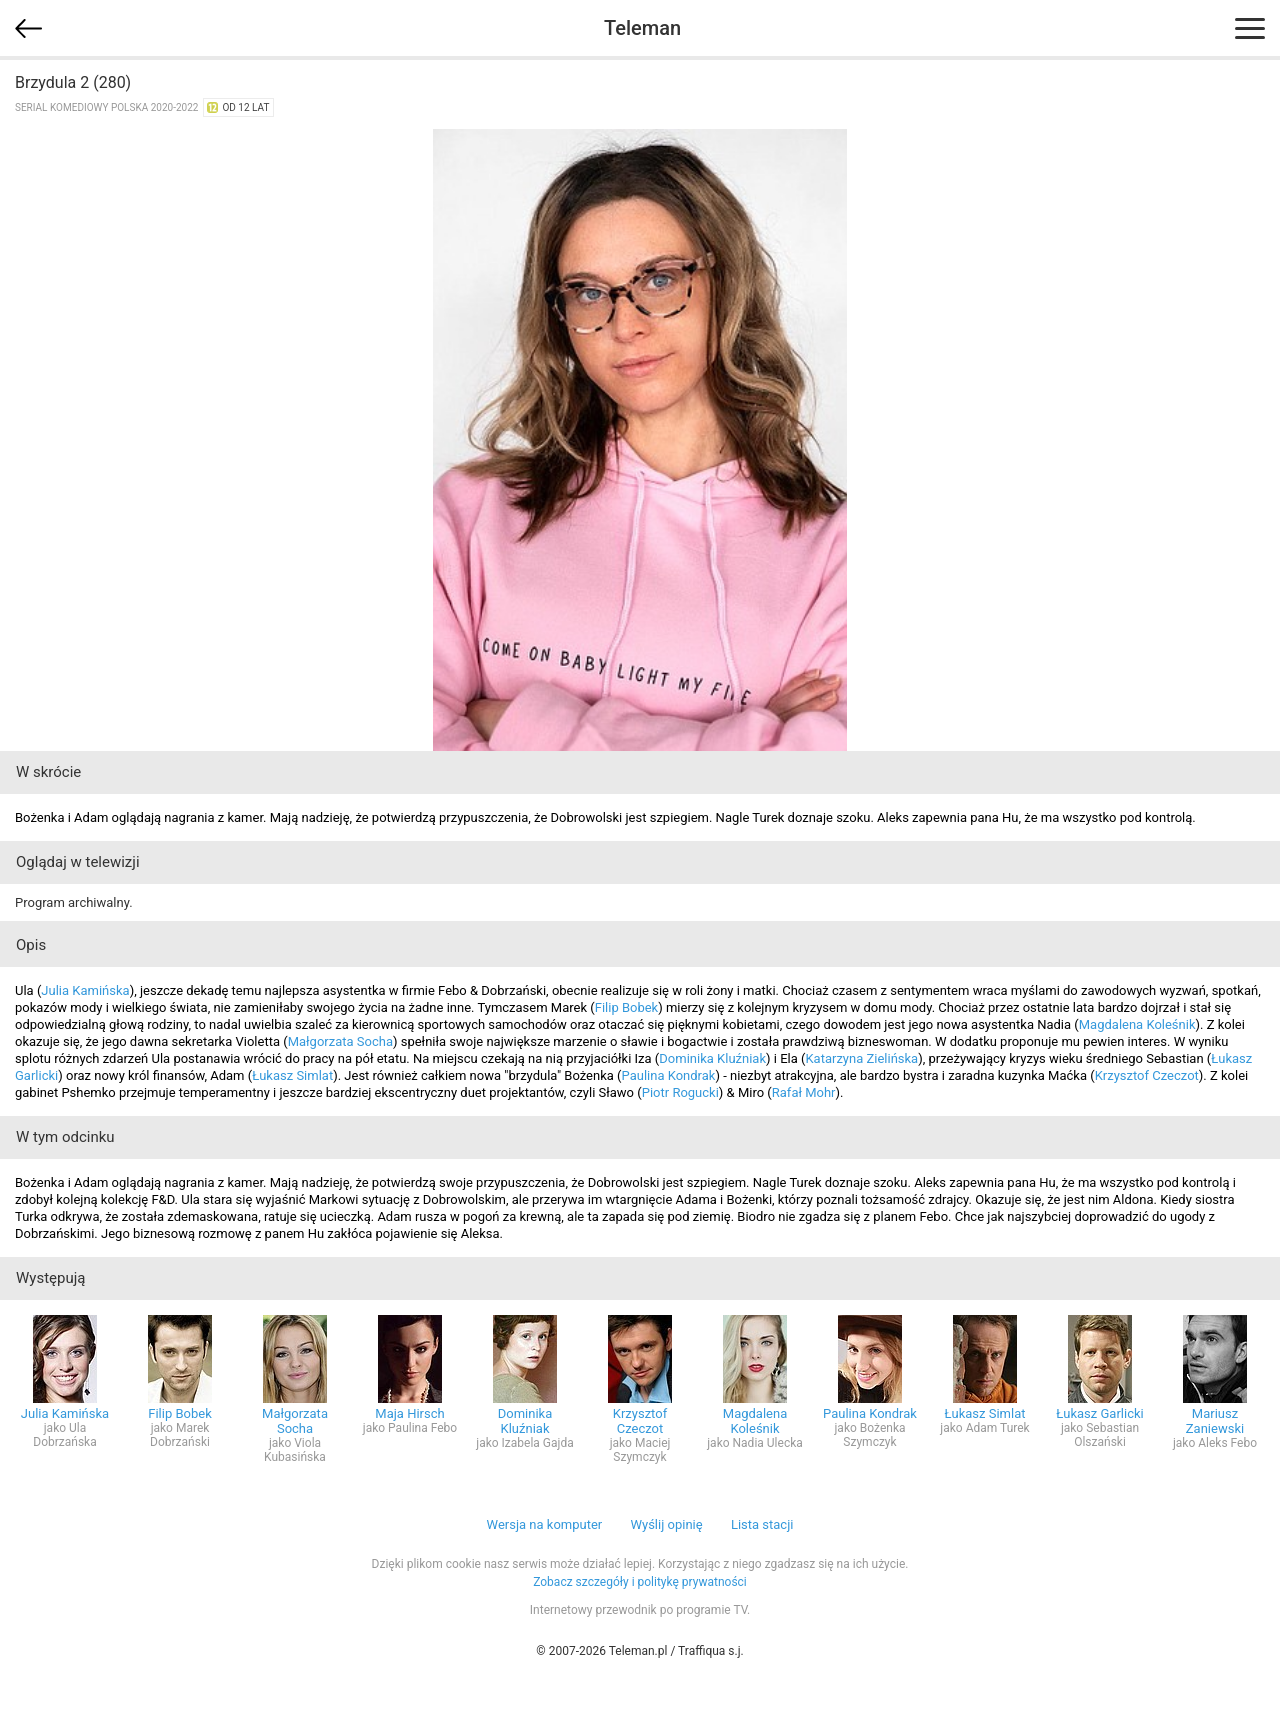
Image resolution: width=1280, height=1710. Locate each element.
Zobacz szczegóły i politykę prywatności (640, 1582)
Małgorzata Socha (340, 1041)
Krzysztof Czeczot (1147, 1075)
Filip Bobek (627, 1007)
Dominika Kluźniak (712, 1058)
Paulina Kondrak (669, 1075)
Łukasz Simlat (292, 1075)
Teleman (642, 28)
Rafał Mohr (804, 1092)
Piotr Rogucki (680, 1092)
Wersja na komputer (545, 1524)
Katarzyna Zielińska (861, 1058)
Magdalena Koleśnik (1137, 1024)
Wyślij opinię (666, 1524)
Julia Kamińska (85, 990)
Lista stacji (762, 1524)
